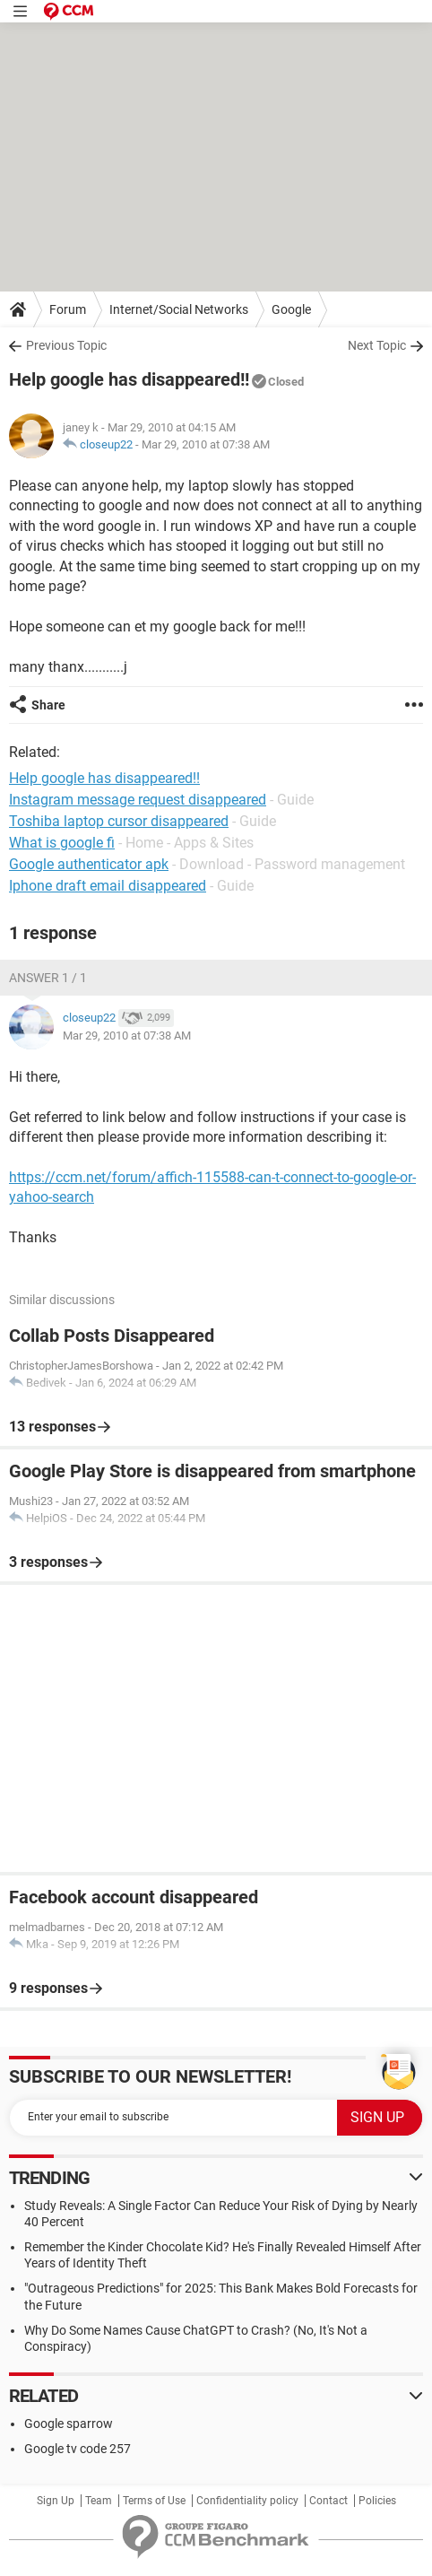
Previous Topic (66, 345)
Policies (377, 2500)
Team (98, 2500)
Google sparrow (68, 2423)
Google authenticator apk (88, 864)
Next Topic (377, 345)
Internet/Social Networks (178, 309)
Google (291, 309)
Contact (328, 2500)
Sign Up (55, 2500)
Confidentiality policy (247, 2500)
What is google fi (62, 842)
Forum (67, 309)
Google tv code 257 (77, 2448)
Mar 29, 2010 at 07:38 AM (206, 444)
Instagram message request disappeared (137, 799)
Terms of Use (154, 2500)
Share (48, 705)
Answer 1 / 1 (48, 977)
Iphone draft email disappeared (107, 885)
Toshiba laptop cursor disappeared (119, 821)
